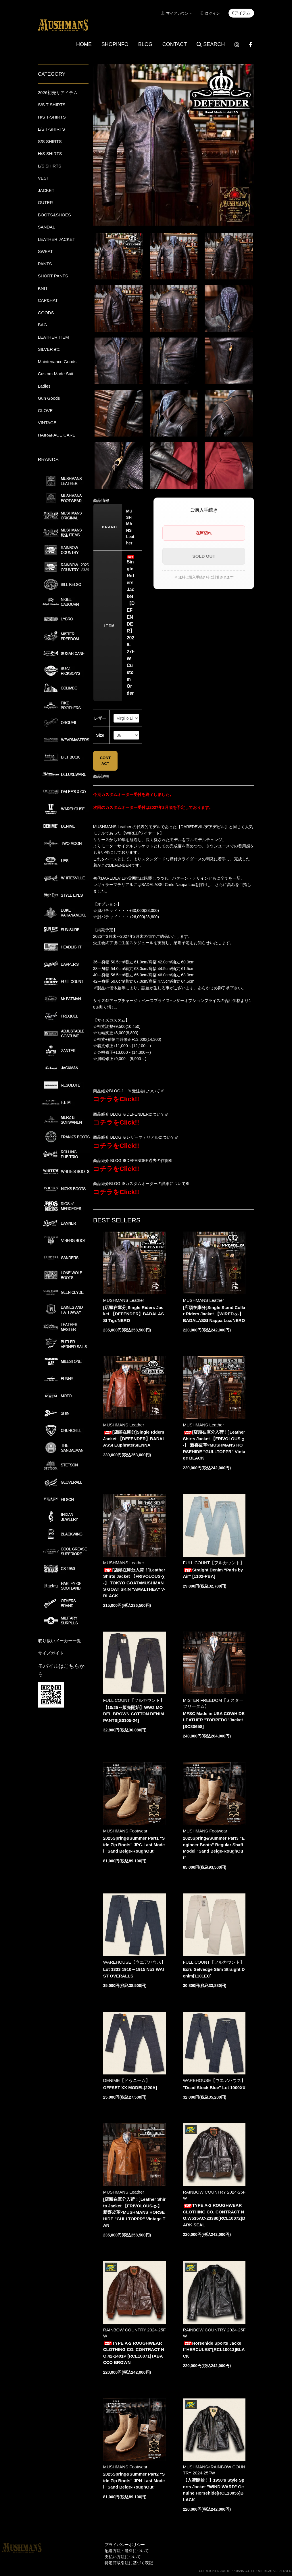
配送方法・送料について (127, 2550)
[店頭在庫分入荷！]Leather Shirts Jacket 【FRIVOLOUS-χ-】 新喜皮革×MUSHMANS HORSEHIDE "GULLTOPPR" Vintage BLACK (214, 1445)
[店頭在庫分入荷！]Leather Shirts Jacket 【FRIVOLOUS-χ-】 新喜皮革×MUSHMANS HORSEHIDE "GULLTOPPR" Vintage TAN (134, 2212)
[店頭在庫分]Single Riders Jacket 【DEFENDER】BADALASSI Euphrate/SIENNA (134, 1438)
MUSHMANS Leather (123, 1300)
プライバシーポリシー (125, 2544)
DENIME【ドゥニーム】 (126, 2080)
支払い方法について (123, 2556)
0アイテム (241, 13)
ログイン (212, 13)
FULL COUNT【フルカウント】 (214, 1562)
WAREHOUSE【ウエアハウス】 (134, 1962)
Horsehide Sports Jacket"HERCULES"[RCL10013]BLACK (214, 2349)
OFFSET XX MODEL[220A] (130, 2087)
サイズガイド (51, 1653)
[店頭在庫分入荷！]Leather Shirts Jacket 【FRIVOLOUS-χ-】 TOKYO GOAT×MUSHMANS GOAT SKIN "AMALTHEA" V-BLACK (134, 1582)
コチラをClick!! (116, 1099)
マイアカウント (179, 13)
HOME (84, 44)
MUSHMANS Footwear (125, 1830)
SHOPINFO (114, 44)
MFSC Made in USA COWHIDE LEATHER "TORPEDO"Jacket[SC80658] (214, 1720)
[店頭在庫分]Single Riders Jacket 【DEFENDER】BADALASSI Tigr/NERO (133, 1314)
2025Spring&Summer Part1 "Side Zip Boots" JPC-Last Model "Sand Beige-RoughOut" (134, 1844)
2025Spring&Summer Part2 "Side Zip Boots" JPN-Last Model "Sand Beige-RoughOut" (134, 2480)
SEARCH (211, 44)
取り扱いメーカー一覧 (59, 1640)
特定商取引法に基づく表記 (129, 2562)
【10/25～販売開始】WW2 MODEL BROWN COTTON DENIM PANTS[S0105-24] (133, 1714)
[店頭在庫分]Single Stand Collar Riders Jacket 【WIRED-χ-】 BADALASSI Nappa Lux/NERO (214, 1314)
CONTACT (174, 44)
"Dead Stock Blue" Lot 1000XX (214, 2087)
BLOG (145, 44)
